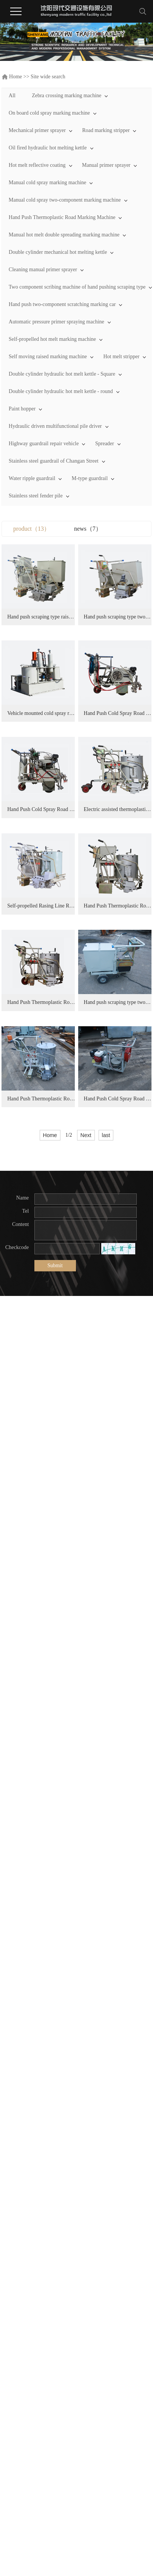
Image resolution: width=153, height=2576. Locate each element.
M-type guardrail (90, 478)
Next (85, 1774)
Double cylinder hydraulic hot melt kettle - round (61, 391)
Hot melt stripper (121, 356)
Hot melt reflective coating (37, 165)
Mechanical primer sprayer (37, 130)
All (12, 95)
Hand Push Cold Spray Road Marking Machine (44, 926)
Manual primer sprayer (106, 165)
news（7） (88, 528)
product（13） (31, 528)
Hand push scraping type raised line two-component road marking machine (44, 622)
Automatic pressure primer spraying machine (56, 322)
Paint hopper (22, 409)
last (106, 1774)
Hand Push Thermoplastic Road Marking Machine (62, 217)
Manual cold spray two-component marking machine (65, 200)
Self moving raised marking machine (48, 356)
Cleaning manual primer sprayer (43, 269)
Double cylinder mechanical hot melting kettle (58, 252)
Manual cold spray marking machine (47, 182)
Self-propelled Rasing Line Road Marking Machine (44, 1230)
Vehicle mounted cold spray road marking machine (44, 824)
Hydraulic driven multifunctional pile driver (55, 426)
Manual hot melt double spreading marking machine (64, 235)
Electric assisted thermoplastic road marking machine (44, 1129)
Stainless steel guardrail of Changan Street (54, 461)
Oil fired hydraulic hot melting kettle (48, 148)
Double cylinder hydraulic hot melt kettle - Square (62, 374)
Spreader (104, 443)
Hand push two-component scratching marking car (62, 304)
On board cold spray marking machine (49, 113)
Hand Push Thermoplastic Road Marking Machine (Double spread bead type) (44, 1332)
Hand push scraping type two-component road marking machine (44, 723)
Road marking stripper (106, 130)
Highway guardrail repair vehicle (44, 443)
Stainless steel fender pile (36, 496)
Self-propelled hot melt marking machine (52, 339)
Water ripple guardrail (32, 478)
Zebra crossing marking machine (66, 95)
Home (15, 76)
